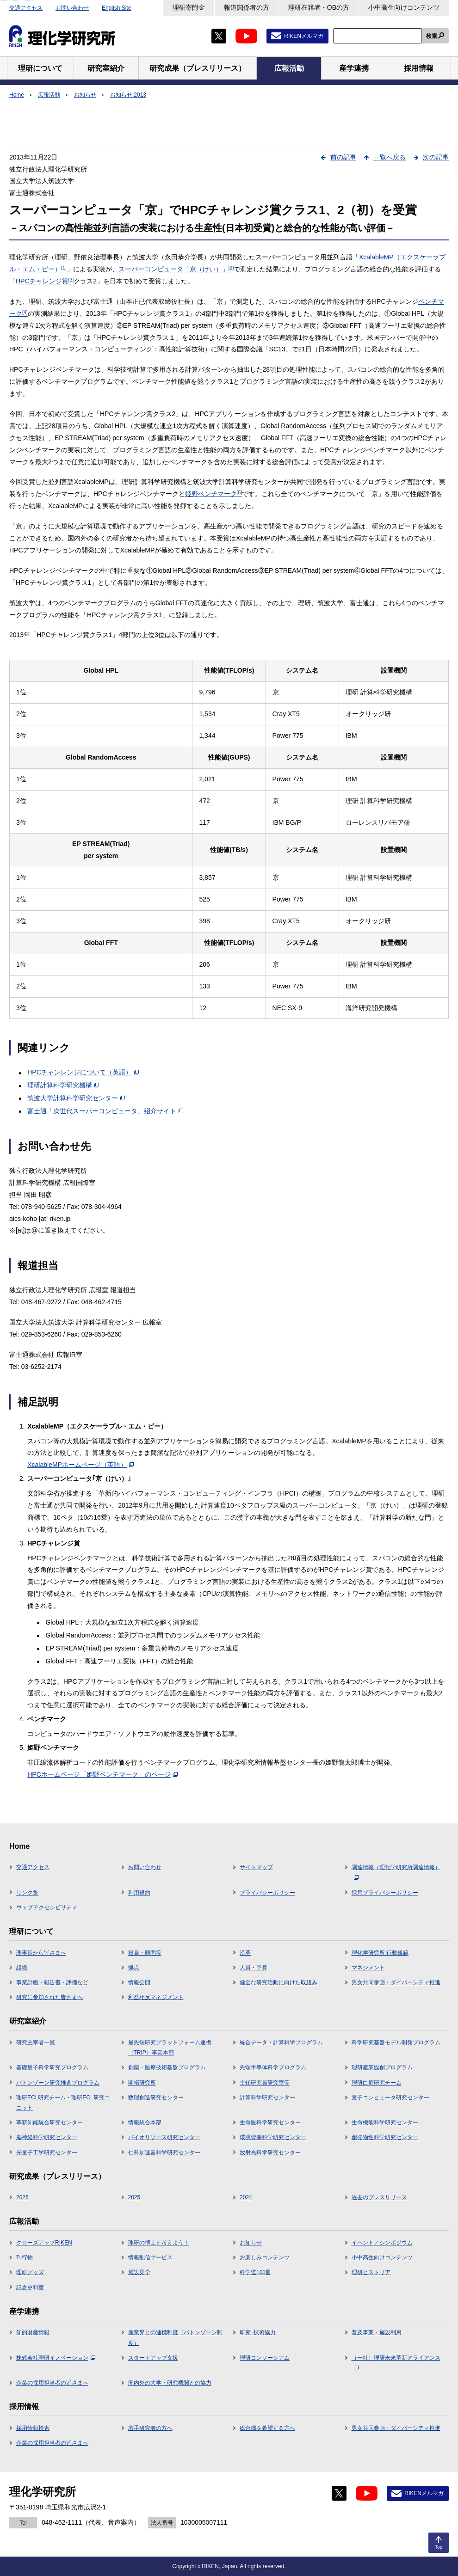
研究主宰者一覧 (35, 2042)
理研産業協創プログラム (382, 2067)
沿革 (245, 1953)
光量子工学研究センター (46, 2152)
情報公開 (139, 1982)
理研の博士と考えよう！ (158, 2242)
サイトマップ (256, 1867)
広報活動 (49, 95)
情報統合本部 (144, 2122)
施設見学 (139, 2272)
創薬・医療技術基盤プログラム (167, 2067)
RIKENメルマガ (303, 36)
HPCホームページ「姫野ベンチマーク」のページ (102, 1774)
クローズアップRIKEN (44, 2242)
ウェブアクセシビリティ (46, 1907)
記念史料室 (30, 2287)
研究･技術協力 (258, 2332)
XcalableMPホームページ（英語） (80, 1464)
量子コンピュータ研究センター (390, 2097)
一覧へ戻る (389, 157)
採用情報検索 (33, 2428)
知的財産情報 (33, 2332)
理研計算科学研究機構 (63, 1085)
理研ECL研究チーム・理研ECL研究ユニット (63, 2102)
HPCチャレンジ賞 (45, 281)
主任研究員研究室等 (265, 2082)
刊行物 (24, 2257)
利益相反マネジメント (156, 1997)
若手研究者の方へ (150, 2428)
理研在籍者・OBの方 (318, 7)
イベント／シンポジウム (382, 2242)
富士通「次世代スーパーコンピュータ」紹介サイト (105, 1111)
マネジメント (368, 1967)
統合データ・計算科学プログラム (281, 2042)
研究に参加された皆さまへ (49, 1997)
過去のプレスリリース (379, 2197)
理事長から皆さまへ (41, 1953)
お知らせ (85, 95)
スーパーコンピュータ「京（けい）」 (176, 269)
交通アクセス (26, 8)
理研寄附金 (189, 7)
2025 (134, 2197)
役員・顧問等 (144, 1953)
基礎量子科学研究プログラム (52, 2067)
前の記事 (343, 157)
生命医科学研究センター (270, 2122)
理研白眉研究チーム (377, 2082)
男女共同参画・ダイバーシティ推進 (396, 1982)
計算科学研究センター (267, 2097)
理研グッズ (30, 2272)
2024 (246, 2197)
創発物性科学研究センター (385, 2137)
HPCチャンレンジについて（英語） (83, 1072)
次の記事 (436, 157)
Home (16, 95)
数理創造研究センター (156, 2097)
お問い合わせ (72, 8)
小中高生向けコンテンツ (403, 7)
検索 (431, 36)
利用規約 (139, 1892)
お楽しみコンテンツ (265, 2257)
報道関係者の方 (246, 7)
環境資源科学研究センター (273, 2137)
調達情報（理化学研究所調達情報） (396, 1872)
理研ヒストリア (371, 2272)
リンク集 (27, 1892)
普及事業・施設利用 (377, 2332)
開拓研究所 (142, 2082)
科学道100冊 (255, 2272)
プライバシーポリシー (267, 1892)
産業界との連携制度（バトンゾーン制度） (175, 2337)
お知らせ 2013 (128, 95)
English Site (116, 8)
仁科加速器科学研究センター (164, 2152)
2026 (22, 2197)
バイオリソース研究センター (164, 2137)
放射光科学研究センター (270, 2152)
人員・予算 (253, 1967)
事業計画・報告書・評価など (52, 1982)
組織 (21, 1967)
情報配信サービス (150, 2257)
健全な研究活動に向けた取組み (278, 1982)
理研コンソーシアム (265, 2358)
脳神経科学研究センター (46, 2137)
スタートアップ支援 (153, 2358)
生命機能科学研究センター (385, 2122)
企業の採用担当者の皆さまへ (52, 2383)
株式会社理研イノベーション (55, 2358)
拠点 (133, 1967)
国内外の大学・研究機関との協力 (169, 2383)
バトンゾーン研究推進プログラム (57, 2082)
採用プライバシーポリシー (385, 1892)
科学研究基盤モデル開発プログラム (396, 2042)
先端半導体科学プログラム (273, 2067)
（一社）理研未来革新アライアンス (396, 2362)
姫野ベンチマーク (213, 493)
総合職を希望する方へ (267, 2428)
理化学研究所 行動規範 (380, 1953)
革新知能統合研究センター (49, 2122)
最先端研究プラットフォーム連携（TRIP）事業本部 (169, 2047)
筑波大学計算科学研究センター (76, 1098)
